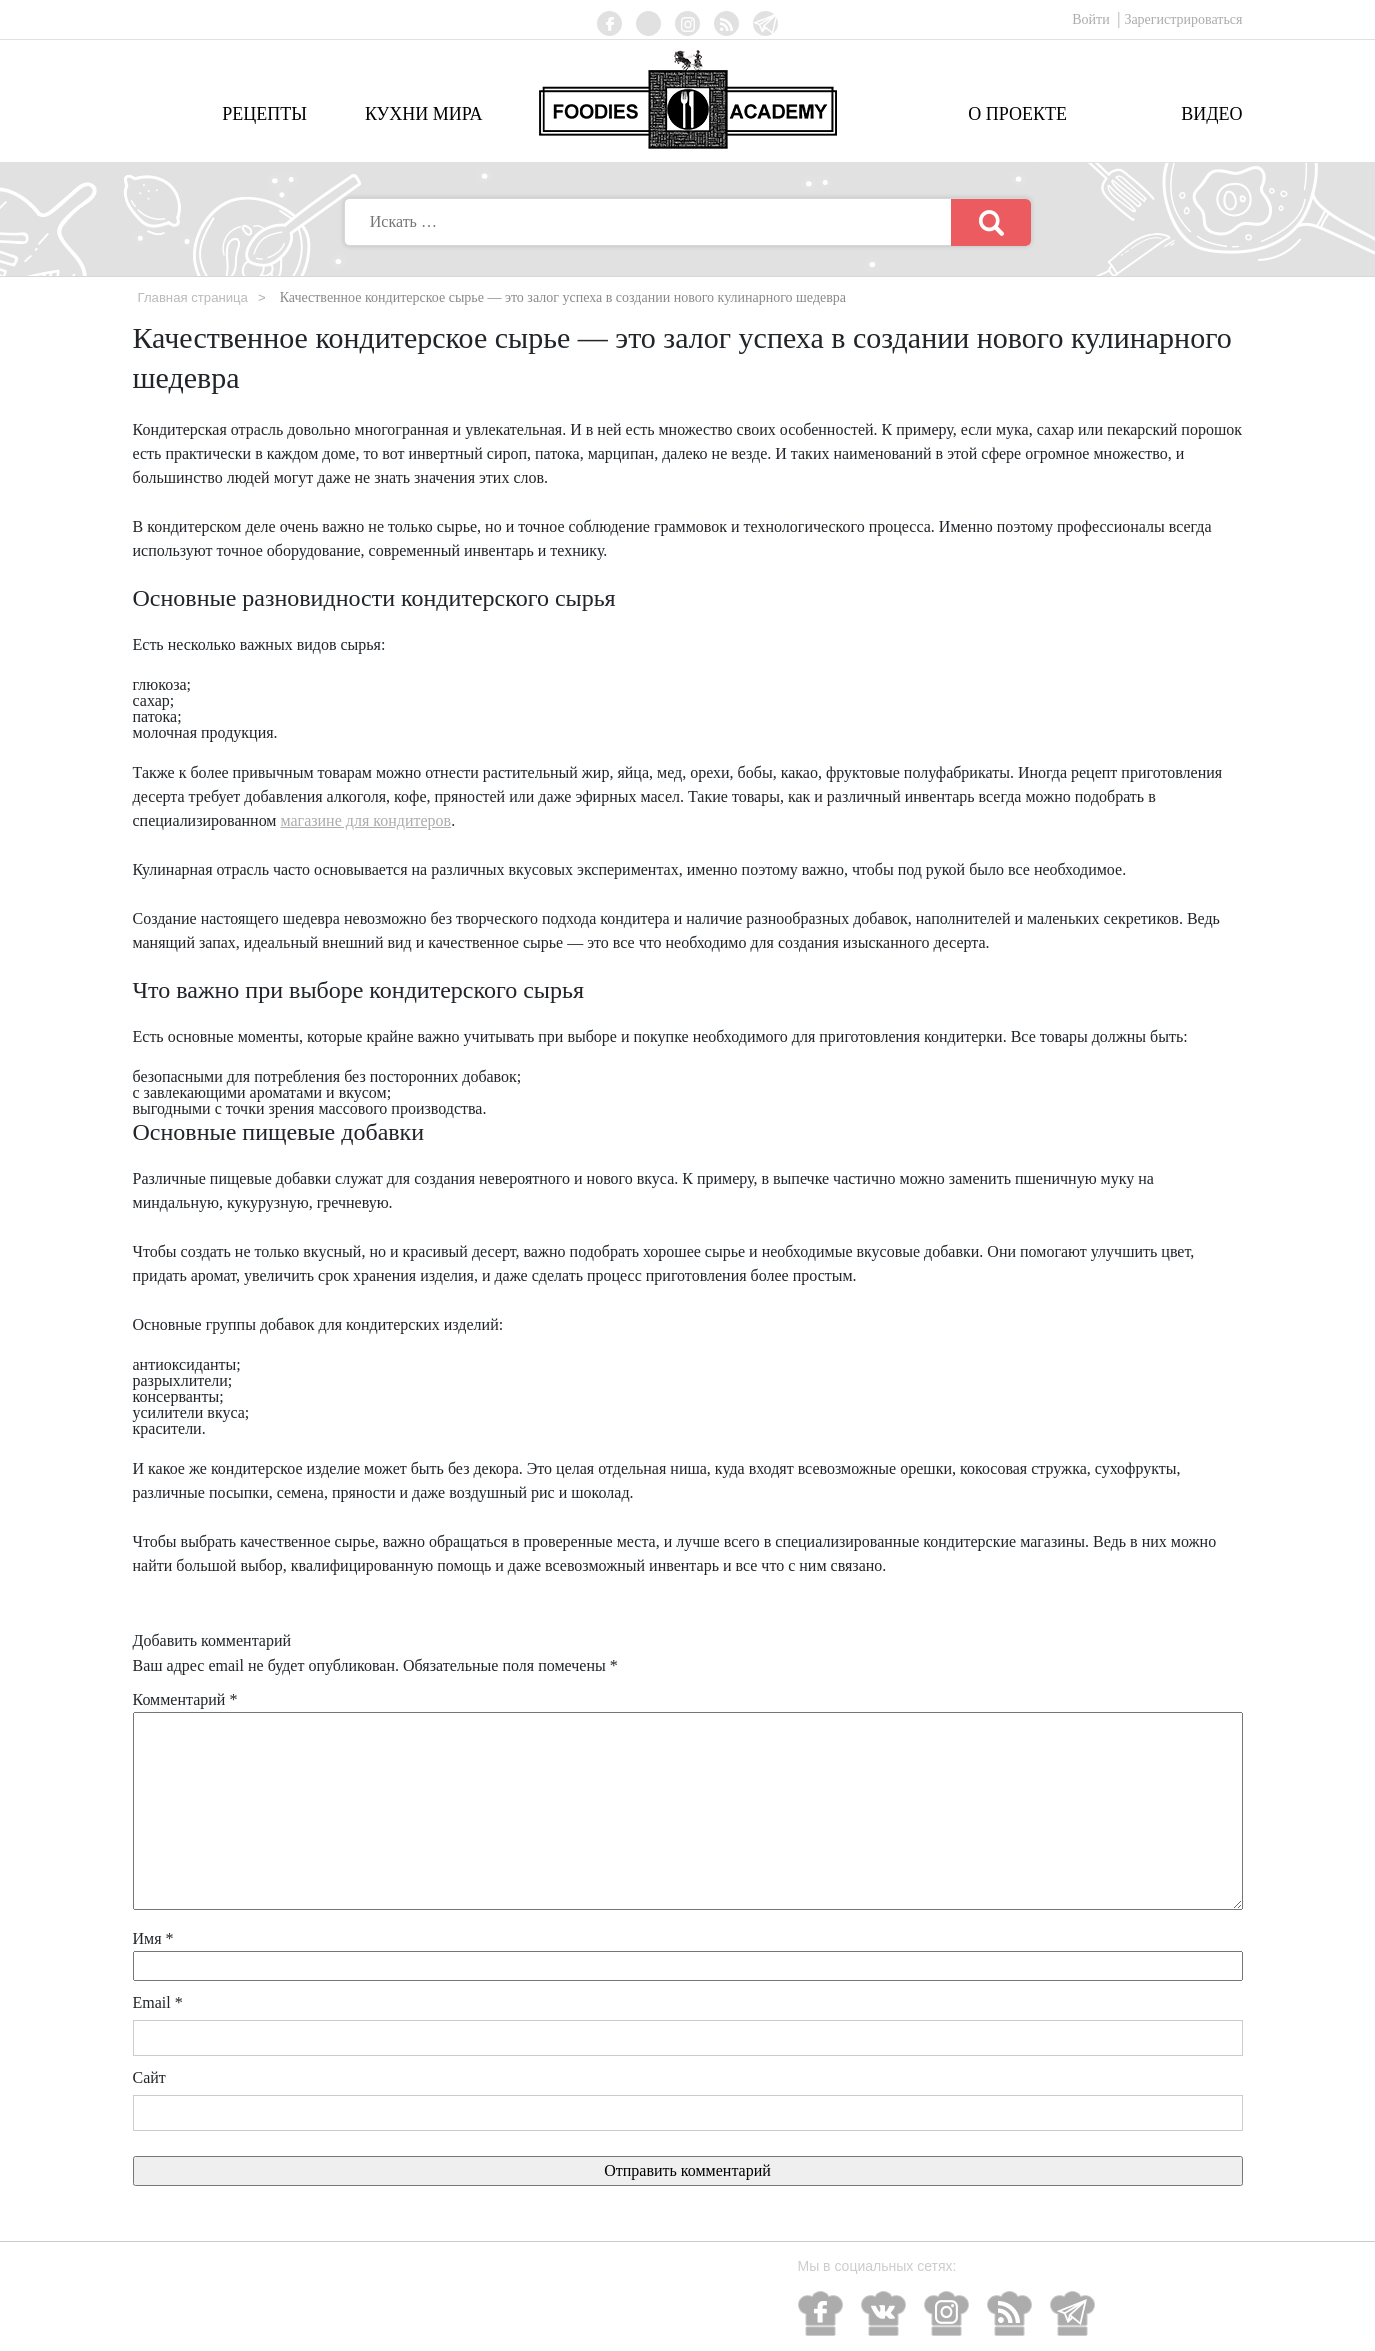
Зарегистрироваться (1183, 19)
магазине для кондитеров (365, 820)
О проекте (1017, 114)
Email (158, 2002)
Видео (1211, 114)
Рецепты (264, 114)
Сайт (149, 2077)
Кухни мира (424, 114)
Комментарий (185, 1699)
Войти (1092, 19)
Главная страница (197, 297)
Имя (153, 1938)
